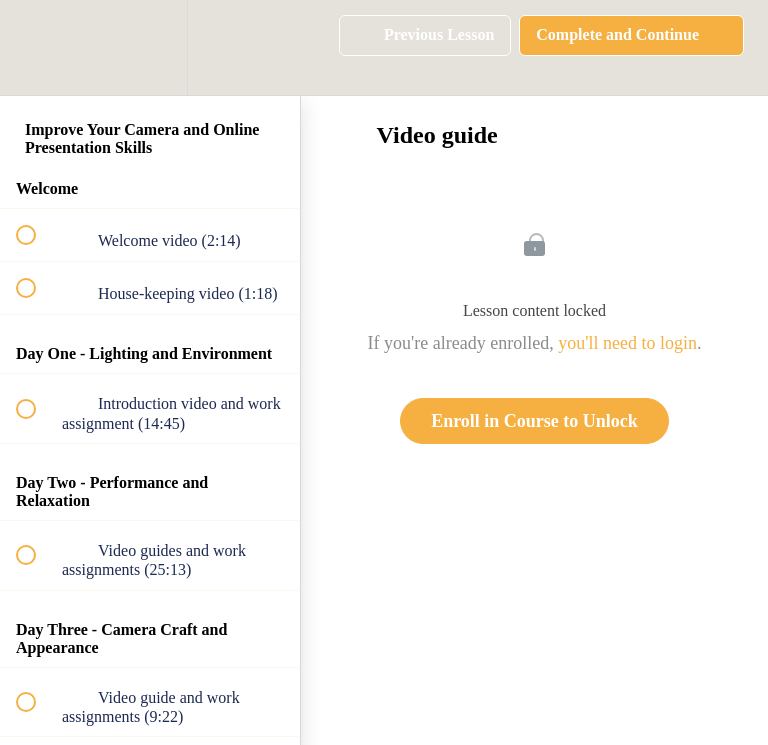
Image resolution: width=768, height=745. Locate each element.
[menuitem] (150, 47)
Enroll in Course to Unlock (534, 421)
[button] (37, 47)
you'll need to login (627, 343)
